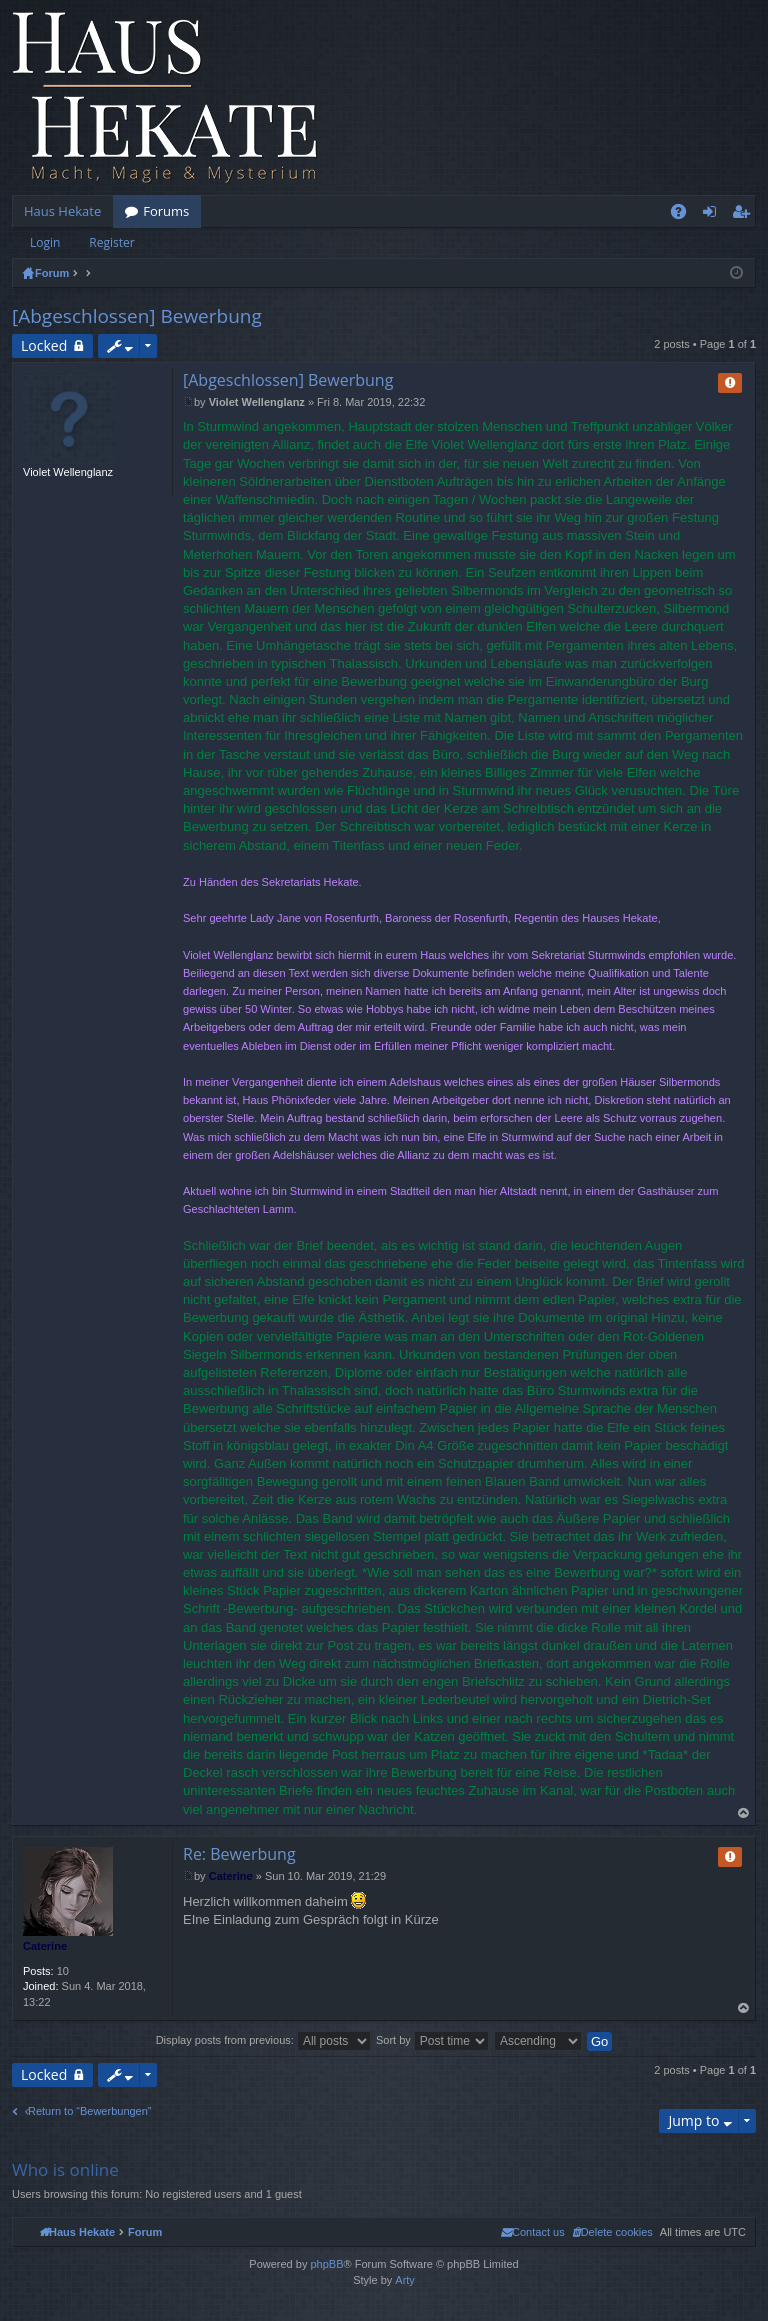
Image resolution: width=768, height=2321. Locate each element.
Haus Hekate (62, 211)
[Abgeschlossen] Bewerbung (137, 316)
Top (744, 1813)
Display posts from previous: (263, 2040)
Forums (166, 211)
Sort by (432, 2040)
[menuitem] (612, 2232)
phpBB (326, 2264)
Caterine (45, 1946)
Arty (405, 2280)
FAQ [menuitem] (685, 215)
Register (111, 242)
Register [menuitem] (745, 215)
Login (45, 242)
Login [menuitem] (713, 215)
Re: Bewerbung (239, 1854)
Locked (44, 345)
